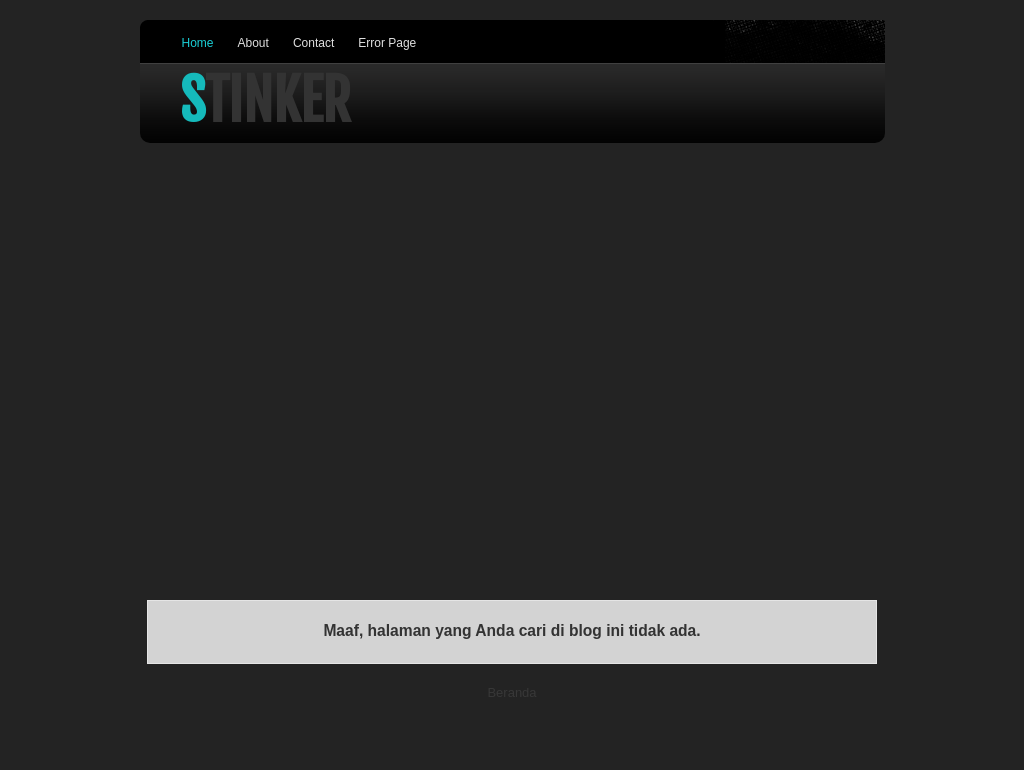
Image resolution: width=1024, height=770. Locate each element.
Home (198, 43)
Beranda (511, 692)
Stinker (265, 101)
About (253, 43)
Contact (313, 43)
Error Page (387, 43)
